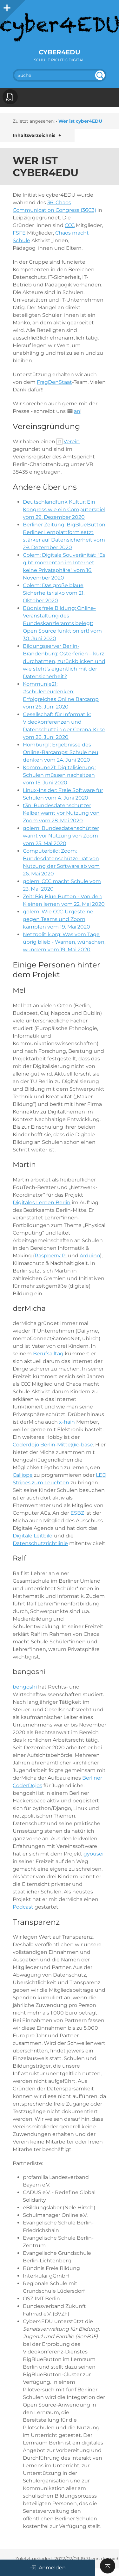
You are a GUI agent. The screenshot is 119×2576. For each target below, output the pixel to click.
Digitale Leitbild (33, 1536)
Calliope (23, 1475)
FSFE (19, 233)
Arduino (90, 1256)
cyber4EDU (59, 52)
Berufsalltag (48, 1354)
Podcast (23, 1907)
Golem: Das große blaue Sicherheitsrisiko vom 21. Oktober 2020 (53, 593)
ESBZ (77, 1513)
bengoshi (25, 1687)
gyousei (93, 1854)
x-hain (66, 1422)
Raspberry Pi (51, 1256)
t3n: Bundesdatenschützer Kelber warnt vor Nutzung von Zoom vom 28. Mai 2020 (61, 813)
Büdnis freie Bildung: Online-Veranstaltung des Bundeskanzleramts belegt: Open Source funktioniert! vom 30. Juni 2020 (62, 623)
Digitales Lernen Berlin (41, 1202)
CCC (70, 225)
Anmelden (48, 2568)
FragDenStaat (54, 382)
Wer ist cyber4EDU (80, 121)
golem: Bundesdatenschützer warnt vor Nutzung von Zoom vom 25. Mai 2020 (61, 835)
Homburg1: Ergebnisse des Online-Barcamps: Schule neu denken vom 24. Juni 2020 (60, 752)
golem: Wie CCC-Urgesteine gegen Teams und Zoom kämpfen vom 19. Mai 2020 (58, 919)
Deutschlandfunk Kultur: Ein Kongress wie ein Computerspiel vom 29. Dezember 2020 (64, 509)
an (77, 411)
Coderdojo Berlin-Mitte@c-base (53, 1445)
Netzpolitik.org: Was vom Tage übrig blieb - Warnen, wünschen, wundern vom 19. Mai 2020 (64, 942)
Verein (71, 442)
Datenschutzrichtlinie (40, 1543)
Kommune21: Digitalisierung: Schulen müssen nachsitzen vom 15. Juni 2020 (59, 775)
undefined (100, 75)
